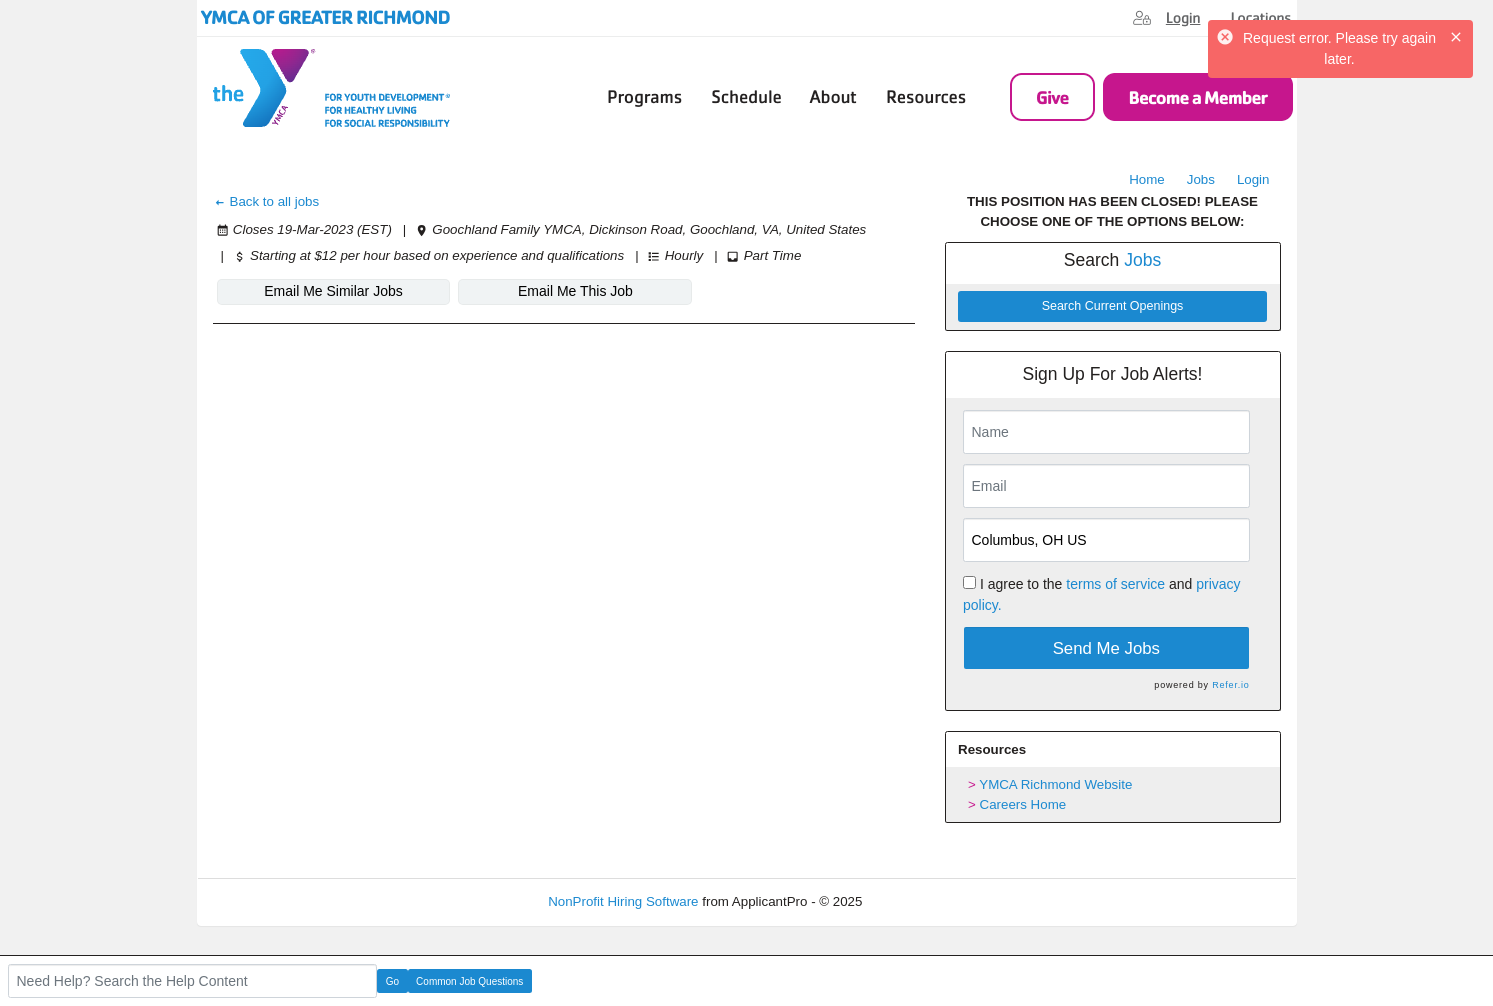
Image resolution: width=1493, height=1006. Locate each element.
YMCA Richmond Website (1055, 784)
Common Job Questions (469, 981)
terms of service (1115, 584)
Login (1253, 179)
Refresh (921, 901)
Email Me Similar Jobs (333, 291)
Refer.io (1230, 685)
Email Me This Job (575, 291)
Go (392, 981)
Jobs (1201, 179)
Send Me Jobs (1106, 648)
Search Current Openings (1113, 306)
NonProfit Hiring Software (623, 901)
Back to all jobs (266, 201)
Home (1147, 179)
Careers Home (1023, 804)
